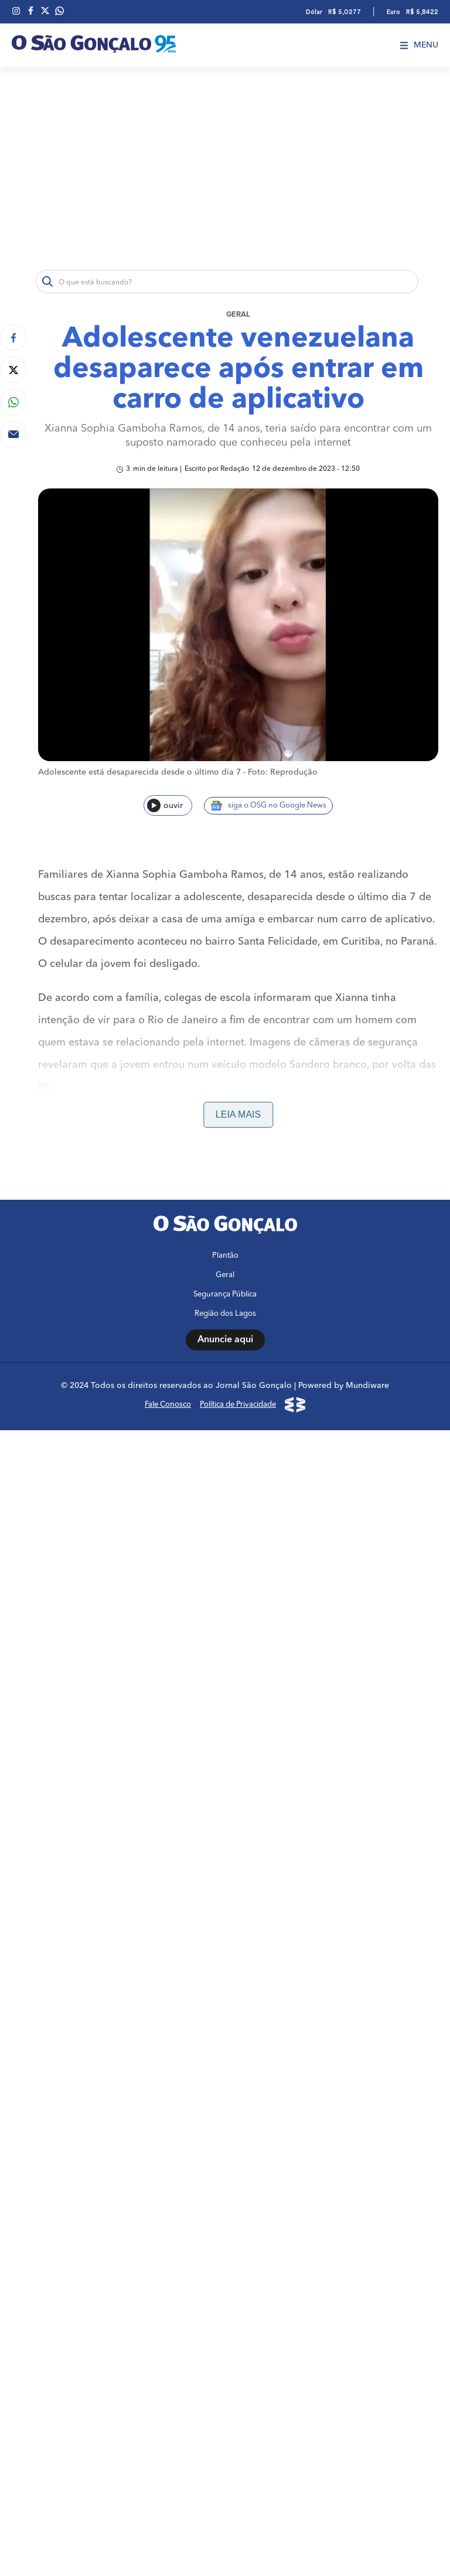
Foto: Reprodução (283, 772)
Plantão (225, 2261)
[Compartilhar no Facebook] (13, 337)
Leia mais (238, 1114)
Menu (419, 45)
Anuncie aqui (225, 2345)
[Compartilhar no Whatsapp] (13, 402)
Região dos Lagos (225, 2319)
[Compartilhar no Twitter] (13, 370)
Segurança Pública (225, 2299)
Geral (238, 314)
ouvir (165, 805)
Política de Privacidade (238, 2410)
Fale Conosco (168, 2410)
